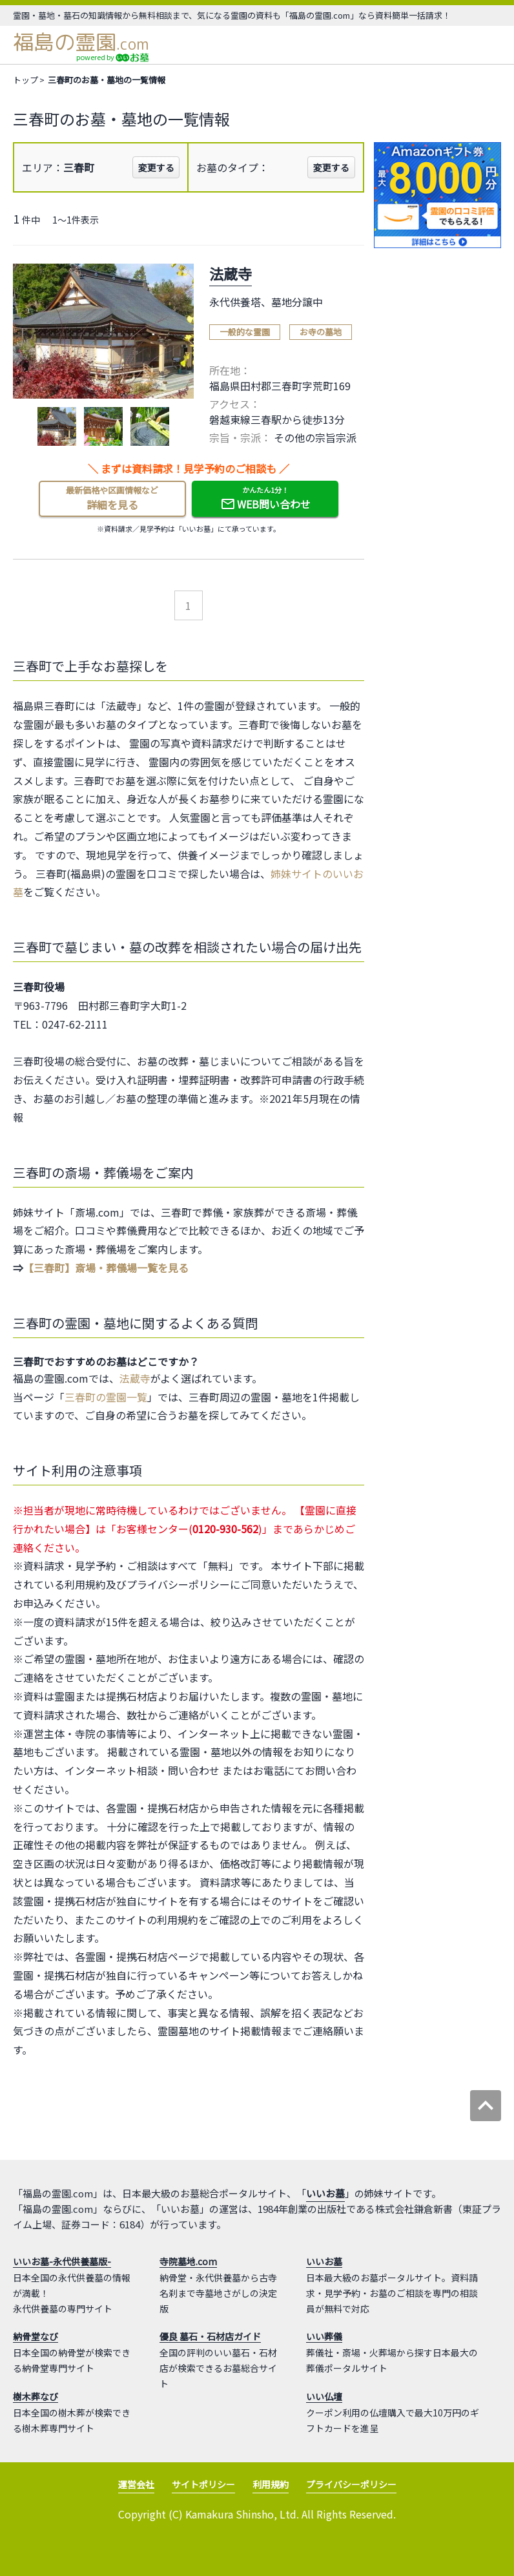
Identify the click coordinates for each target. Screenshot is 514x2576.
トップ (25, 80)
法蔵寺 (134, 1378)
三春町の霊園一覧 (106, 1397)
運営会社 (136, 2484)
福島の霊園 (81, 42)
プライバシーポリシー (351, 2484)
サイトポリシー (203, 2484)
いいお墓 (325, 2193)
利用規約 (270, 2484)
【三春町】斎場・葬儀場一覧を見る (106, 1267)
